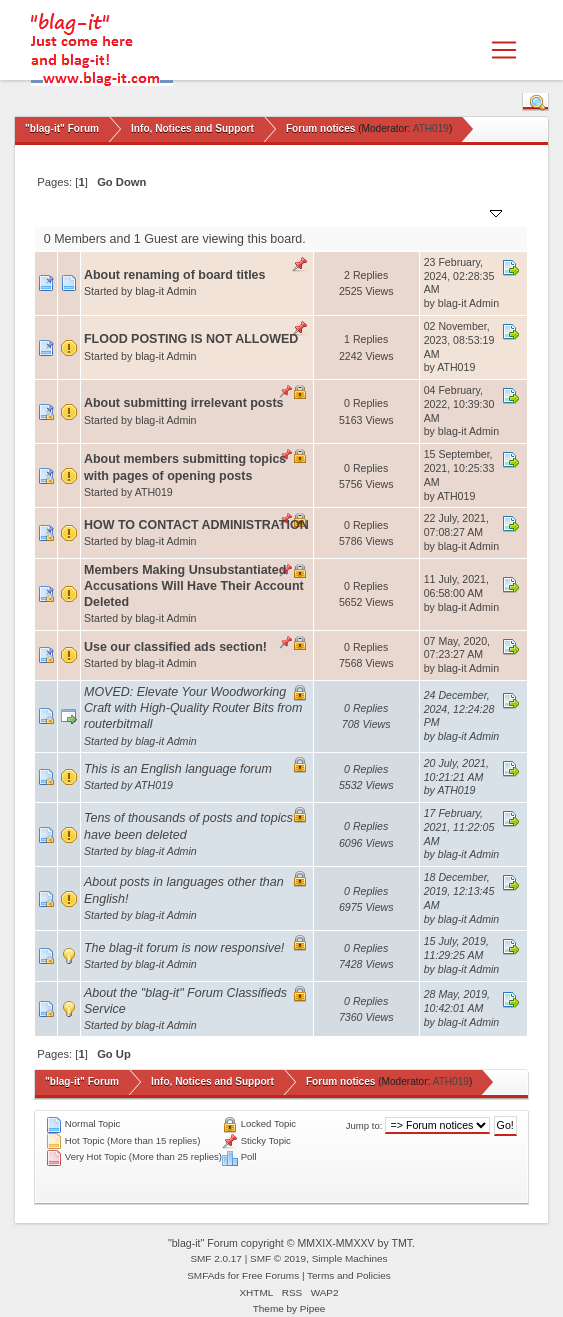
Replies (342, 211)
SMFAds (206, 1275)
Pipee (313, 1308)
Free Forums (270, 1275)
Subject (113, 211)
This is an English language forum (178, 769)
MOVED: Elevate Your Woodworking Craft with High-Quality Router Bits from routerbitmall (193, 708)
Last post (465, 211)
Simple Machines (350, 1258)
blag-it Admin (165, 291)
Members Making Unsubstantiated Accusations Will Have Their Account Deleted (194, 586)
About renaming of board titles (175, 275)
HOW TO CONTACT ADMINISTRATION (196, 525)
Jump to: (364, 1125)
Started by (180, 211)
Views (394, 211)
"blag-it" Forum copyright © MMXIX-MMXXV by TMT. (291, 1243)
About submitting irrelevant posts (184, 403)
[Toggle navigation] (504, 50)
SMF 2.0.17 (216, 1258)
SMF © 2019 (278, 1258)
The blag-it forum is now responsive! (184, 948)
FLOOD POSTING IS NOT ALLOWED (191, 339)
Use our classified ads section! (175, 647)
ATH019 (431, 128)
